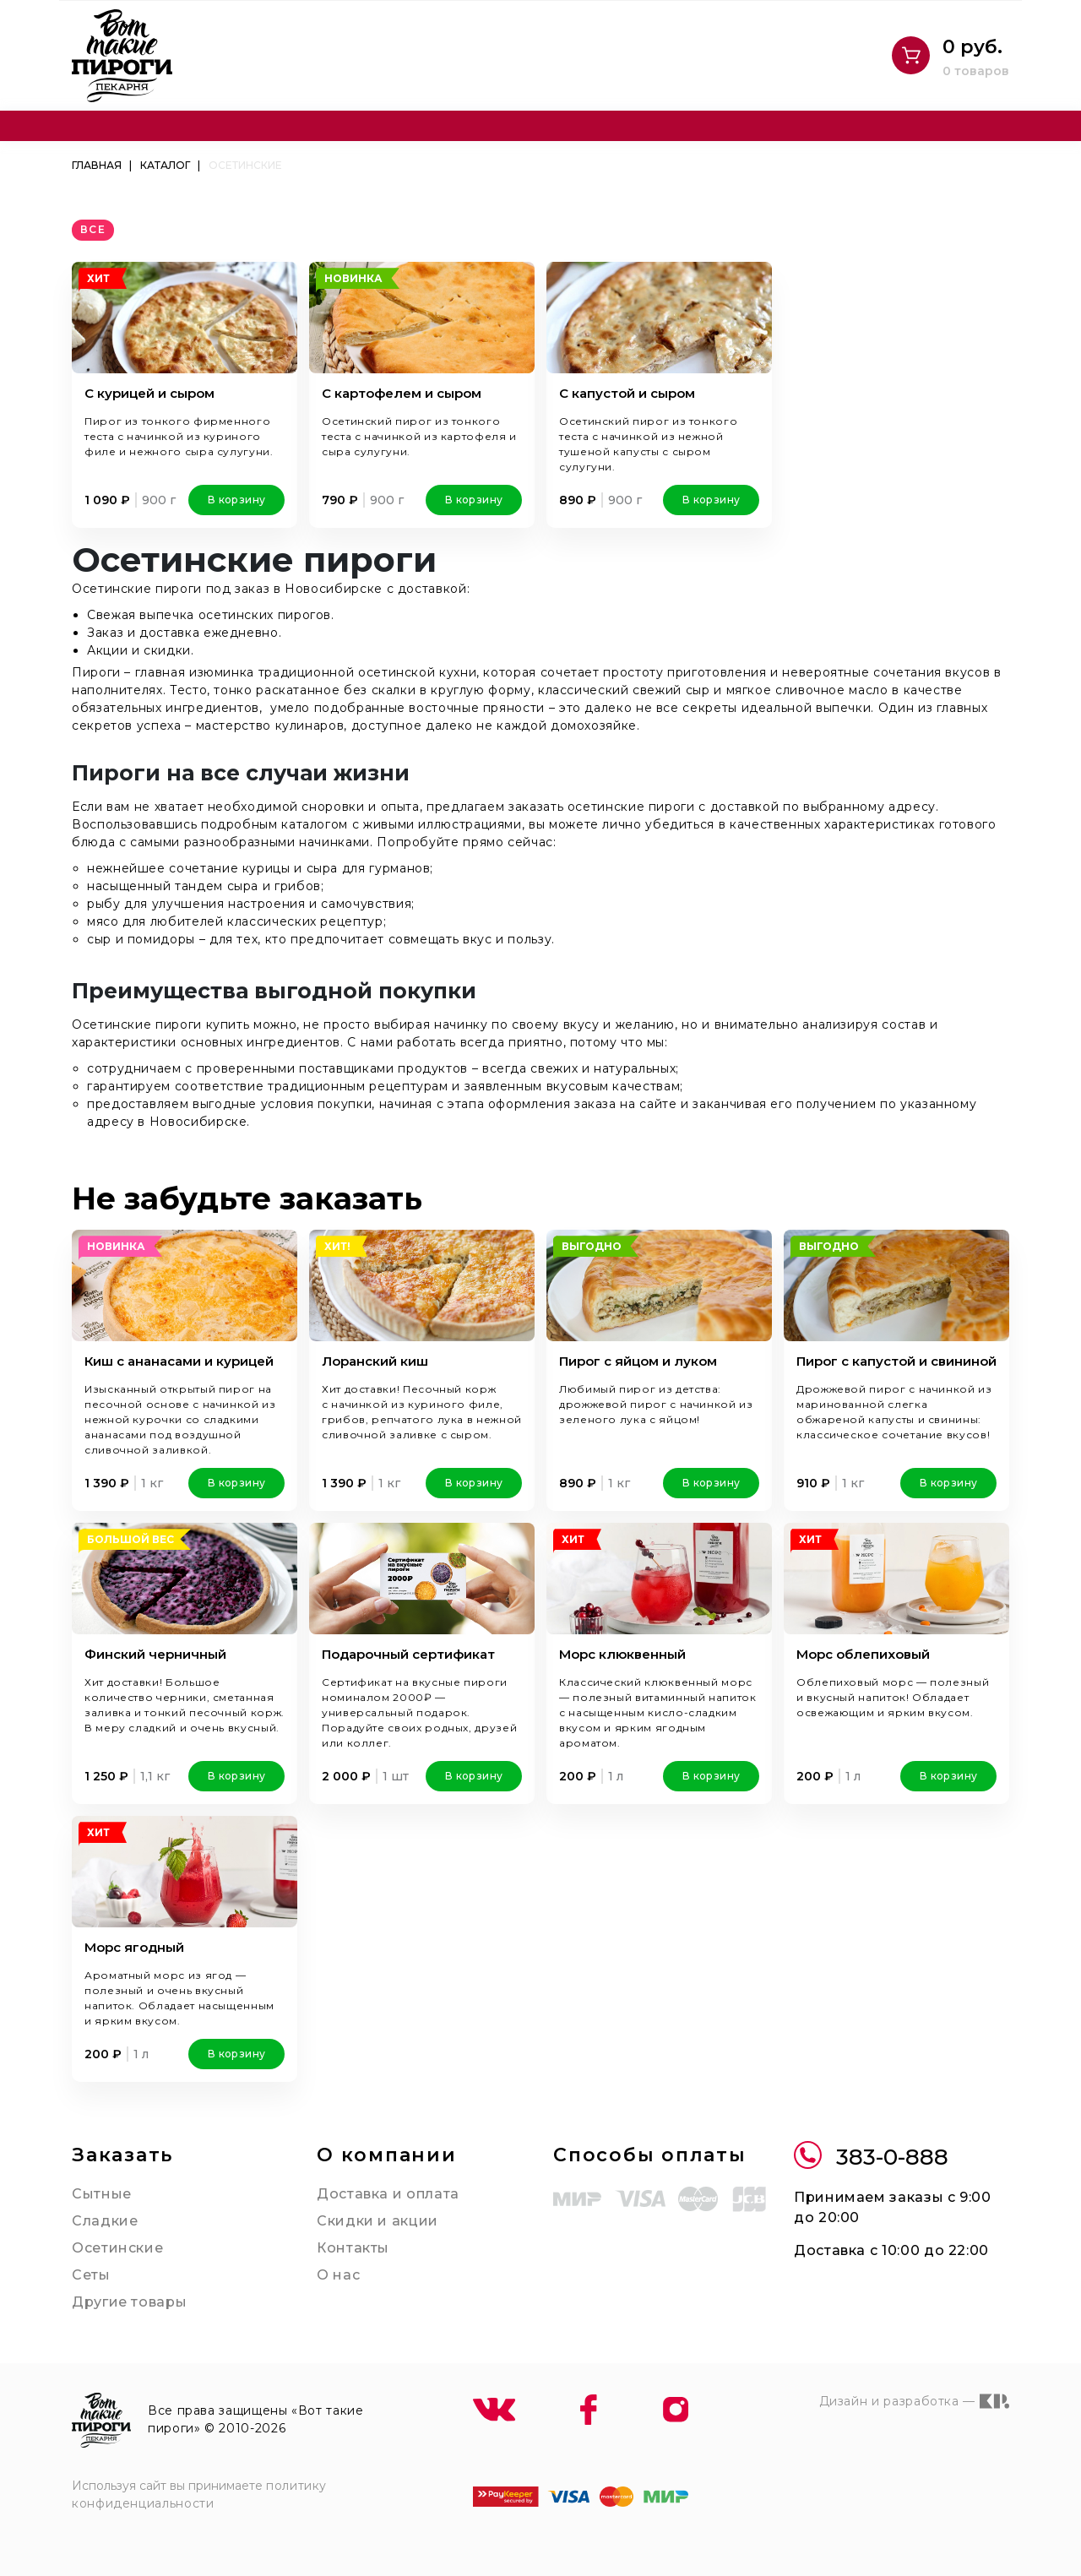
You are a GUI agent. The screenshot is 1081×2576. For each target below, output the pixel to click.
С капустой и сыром (627, 393)
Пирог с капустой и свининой (896, 1361)
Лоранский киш (375, 1361)
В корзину (236, 499)
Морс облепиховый (863, 1654)
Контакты (353, 2248)
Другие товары (129, 2302)
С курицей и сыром (149, 393)
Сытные (102, 2194)
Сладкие (105, 2221)
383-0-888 (871, 2157)
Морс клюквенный (622, 1654)
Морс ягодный (134, 1947)
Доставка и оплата (388, 2194)
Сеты (91, 2275)
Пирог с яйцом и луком (638, 1361)
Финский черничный (155, 1654)
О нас (338, 2275)
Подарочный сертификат (408, 1654)
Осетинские (117, 2248)
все (93, 229)
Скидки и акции (377, 2221)
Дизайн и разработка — (914, 2401)
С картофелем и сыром (401, 393)
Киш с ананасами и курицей (179, 1361)
